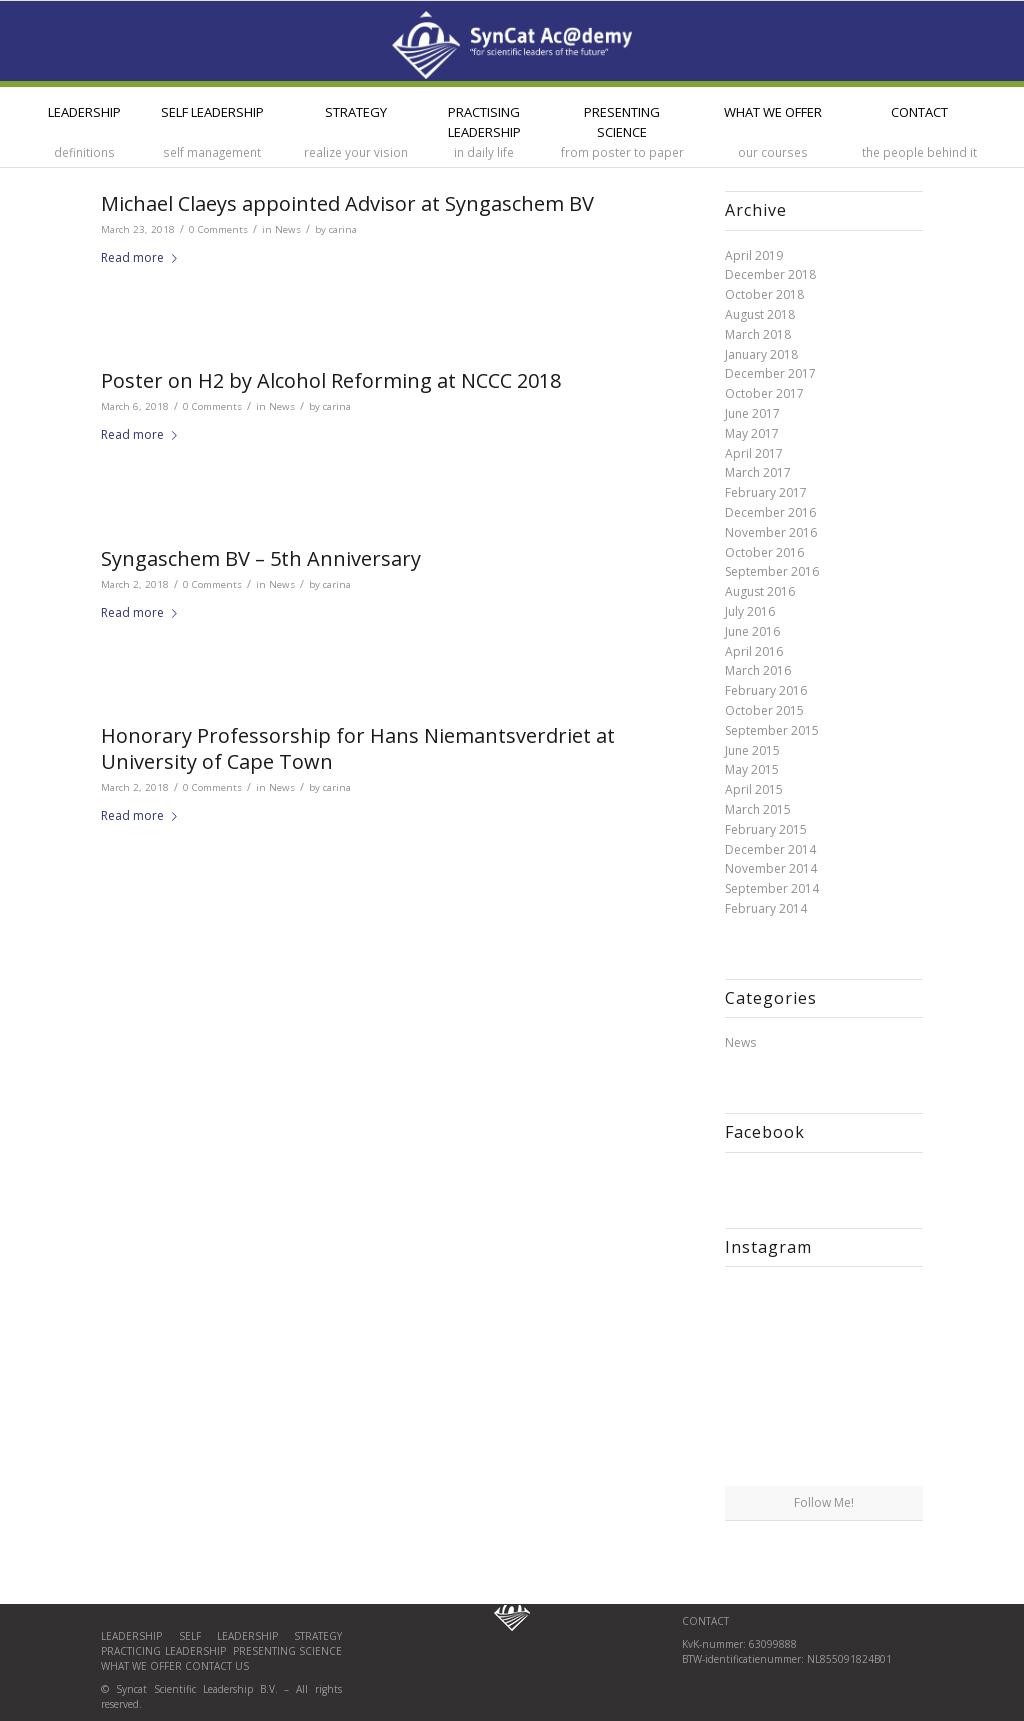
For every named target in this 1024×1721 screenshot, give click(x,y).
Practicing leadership (165, 1651)
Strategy (318, 1636)
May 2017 (752, 433)
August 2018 (760, 314)
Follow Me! (824, 1502)
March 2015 (758, 809)
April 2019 (754, 255)
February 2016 (766, 690)
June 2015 (752, 750)
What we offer (141, 1666)
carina (343, 229)
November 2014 (771, 868)
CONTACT (705, 1621)
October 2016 (764, 552)
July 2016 (750, 611)
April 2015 (754, 789)
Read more (143, 257)
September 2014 (772, 888)
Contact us (217, 1666)
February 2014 (766, 908)
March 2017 (758, 472)
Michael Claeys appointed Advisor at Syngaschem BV (347, 203)
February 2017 (766, 492)
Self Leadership (237, 1636)
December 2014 (770, 849)
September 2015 (772, 730)
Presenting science (285, 1651)
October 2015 (764, 710)
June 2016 (752, 631)
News (288, 229)
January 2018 (761, 354)
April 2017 (754, 453)
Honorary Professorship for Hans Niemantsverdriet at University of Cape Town (358, 748)
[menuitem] (84, 127)
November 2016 (771, 532)
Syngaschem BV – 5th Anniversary (261, 558)
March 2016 (758, 670)
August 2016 (760, 591)
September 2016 (772, 571)
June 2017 (752, 413)
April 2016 (754, 651)
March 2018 (758, 334)
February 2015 (766, 829)
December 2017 (770, 373)
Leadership (139, 1636)
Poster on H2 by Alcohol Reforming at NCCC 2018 (331, 380)
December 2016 (770, 512)
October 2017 (764, 393)
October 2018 (764, 294)
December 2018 (770, 274)
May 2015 (752, 769)
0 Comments (218, 229)
